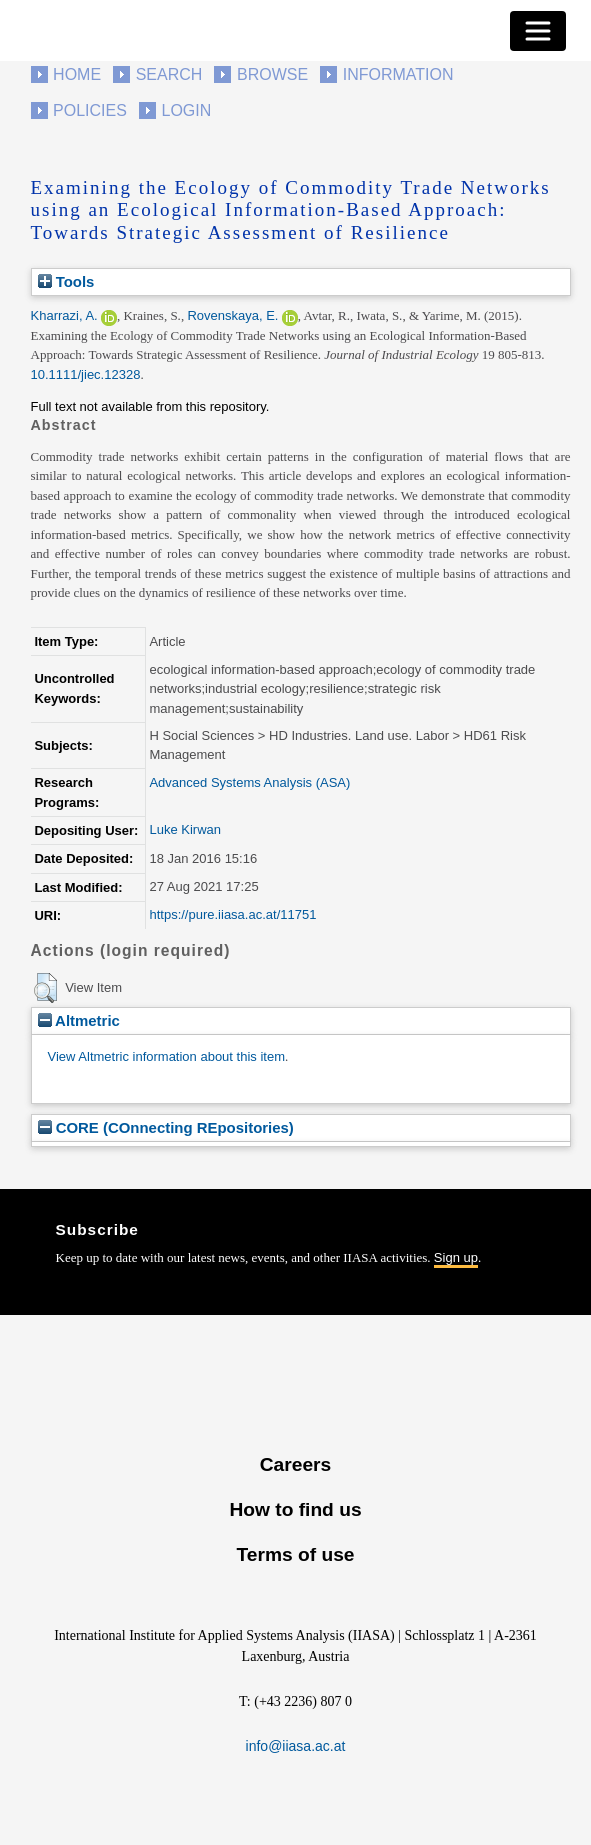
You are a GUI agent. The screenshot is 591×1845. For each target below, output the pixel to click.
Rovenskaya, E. (232, 315)
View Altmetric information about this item (166, 1056)
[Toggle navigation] (538, 31)
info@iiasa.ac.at (296, 1746)
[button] (45, 988)
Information (398, 74)
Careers (295, 1464)
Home (77, 74)
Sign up (456, 1257)
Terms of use (295, 1554)
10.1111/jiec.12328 (86, 374)
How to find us (295, 1509)
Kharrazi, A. (64, 315)
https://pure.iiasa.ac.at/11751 (232, 914)
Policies (90, 110)
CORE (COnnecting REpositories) (166, 1127)
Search (169, 74)
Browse (272, 74)
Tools (66, 281)
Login (187, 110)
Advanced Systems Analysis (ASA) (249, 782)
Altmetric (79, 1020)
